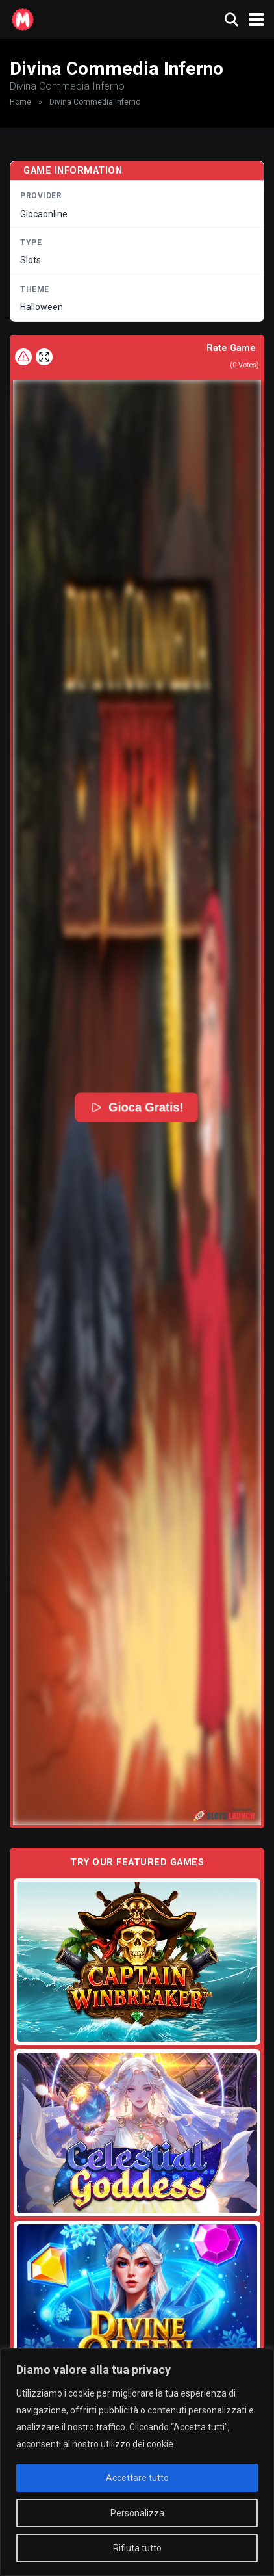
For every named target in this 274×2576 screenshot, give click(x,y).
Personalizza (137, 2513)
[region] (137, 2462)
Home (20, 102)
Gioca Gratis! (137, 1107)
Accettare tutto (137, 2478)
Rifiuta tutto (137, 2548)
